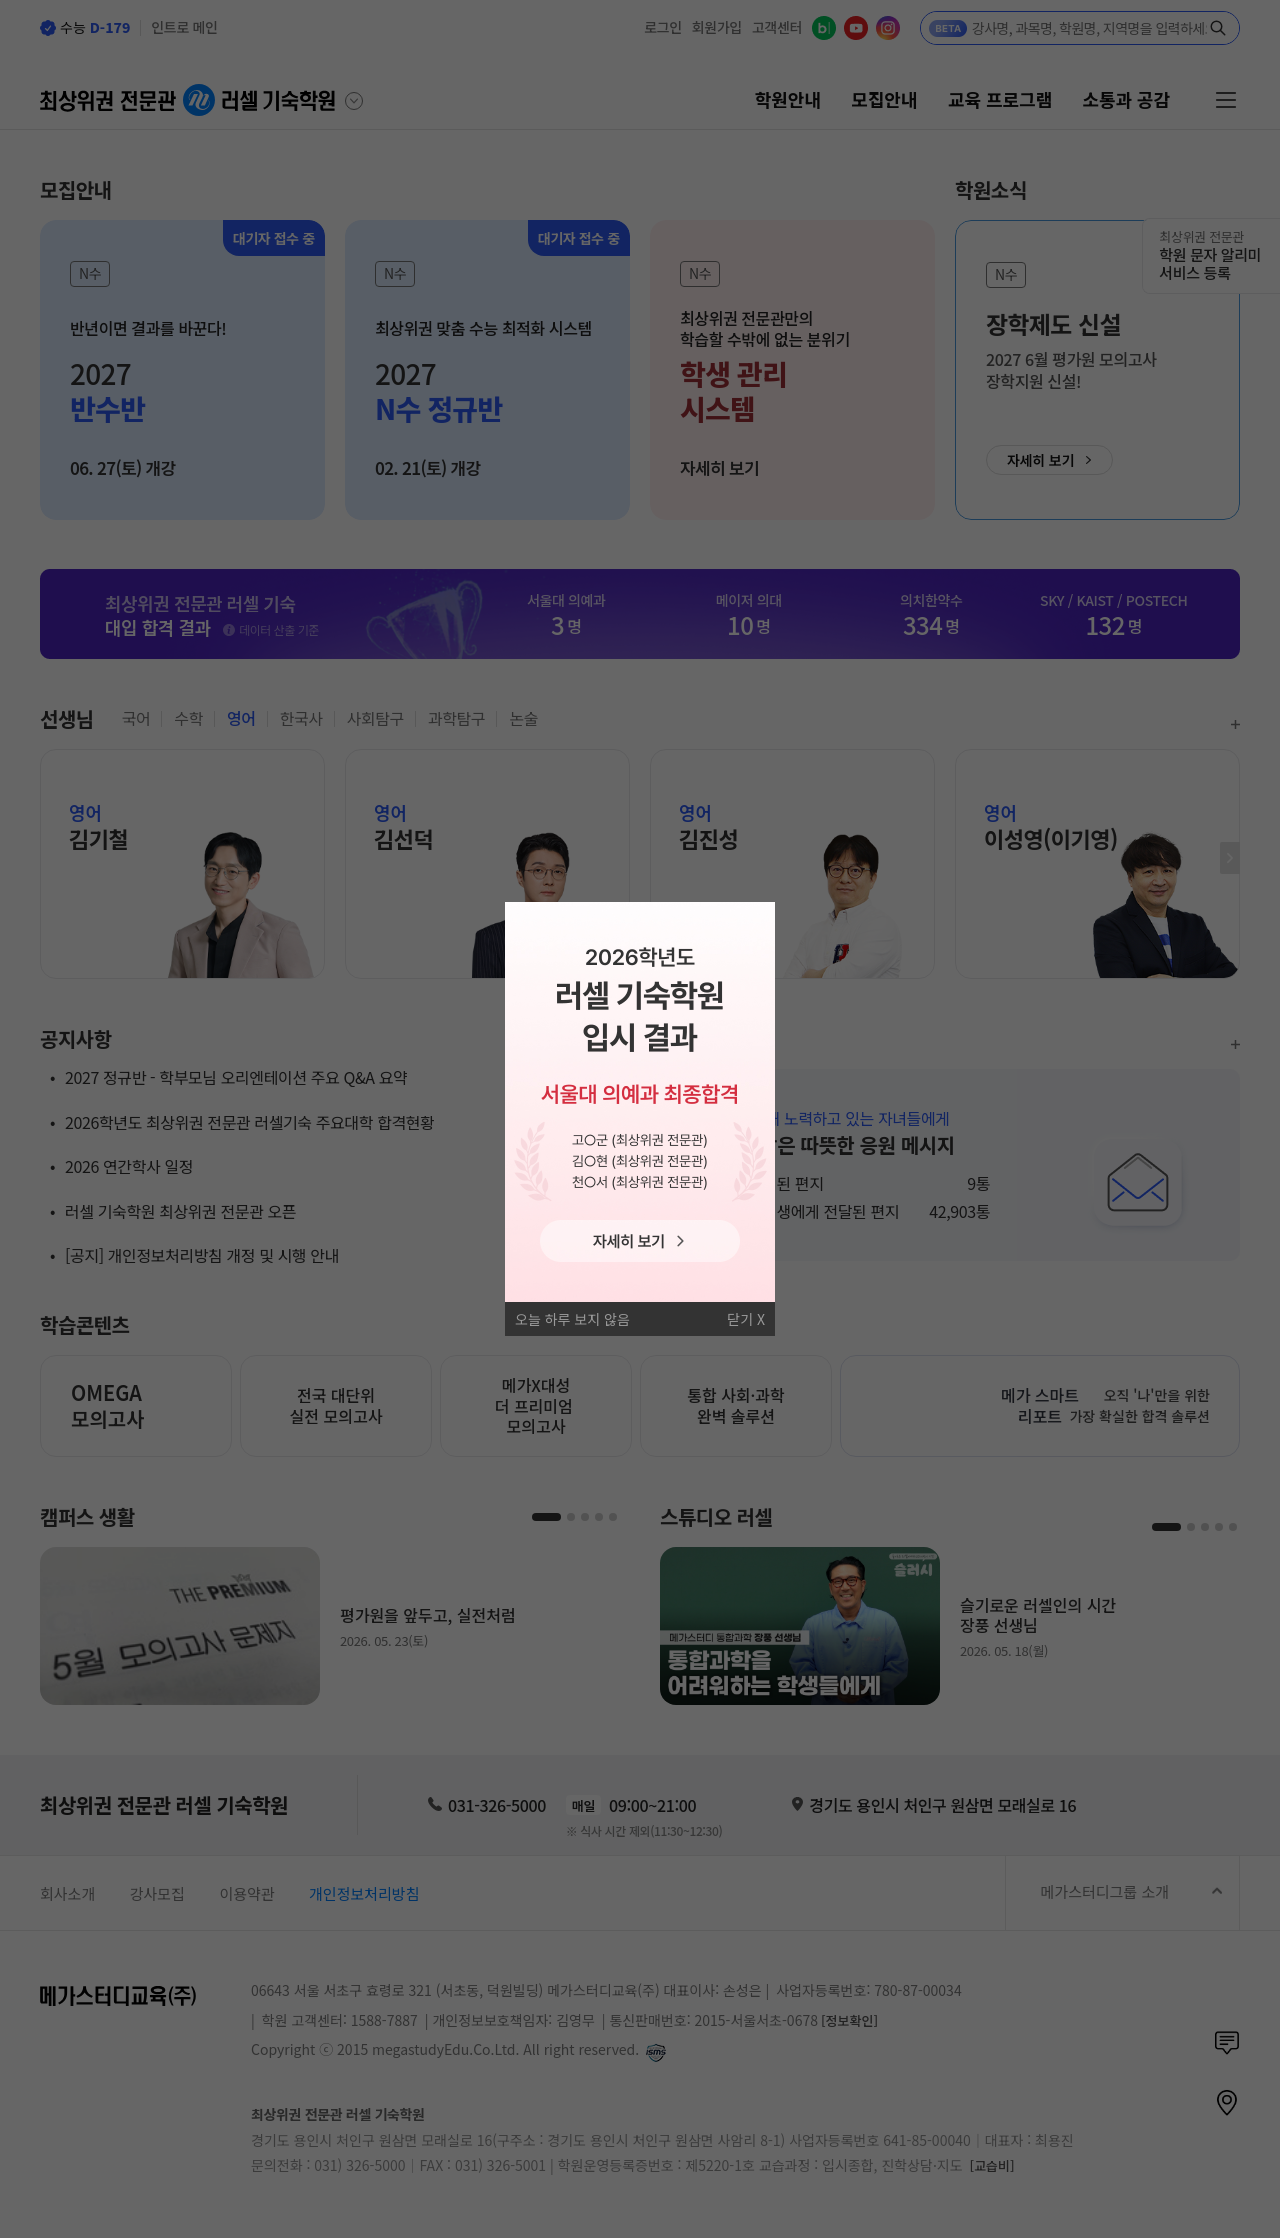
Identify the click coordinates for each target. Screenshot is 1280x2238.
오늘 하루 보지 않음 (572, 1319)
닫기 (740, 1319)
